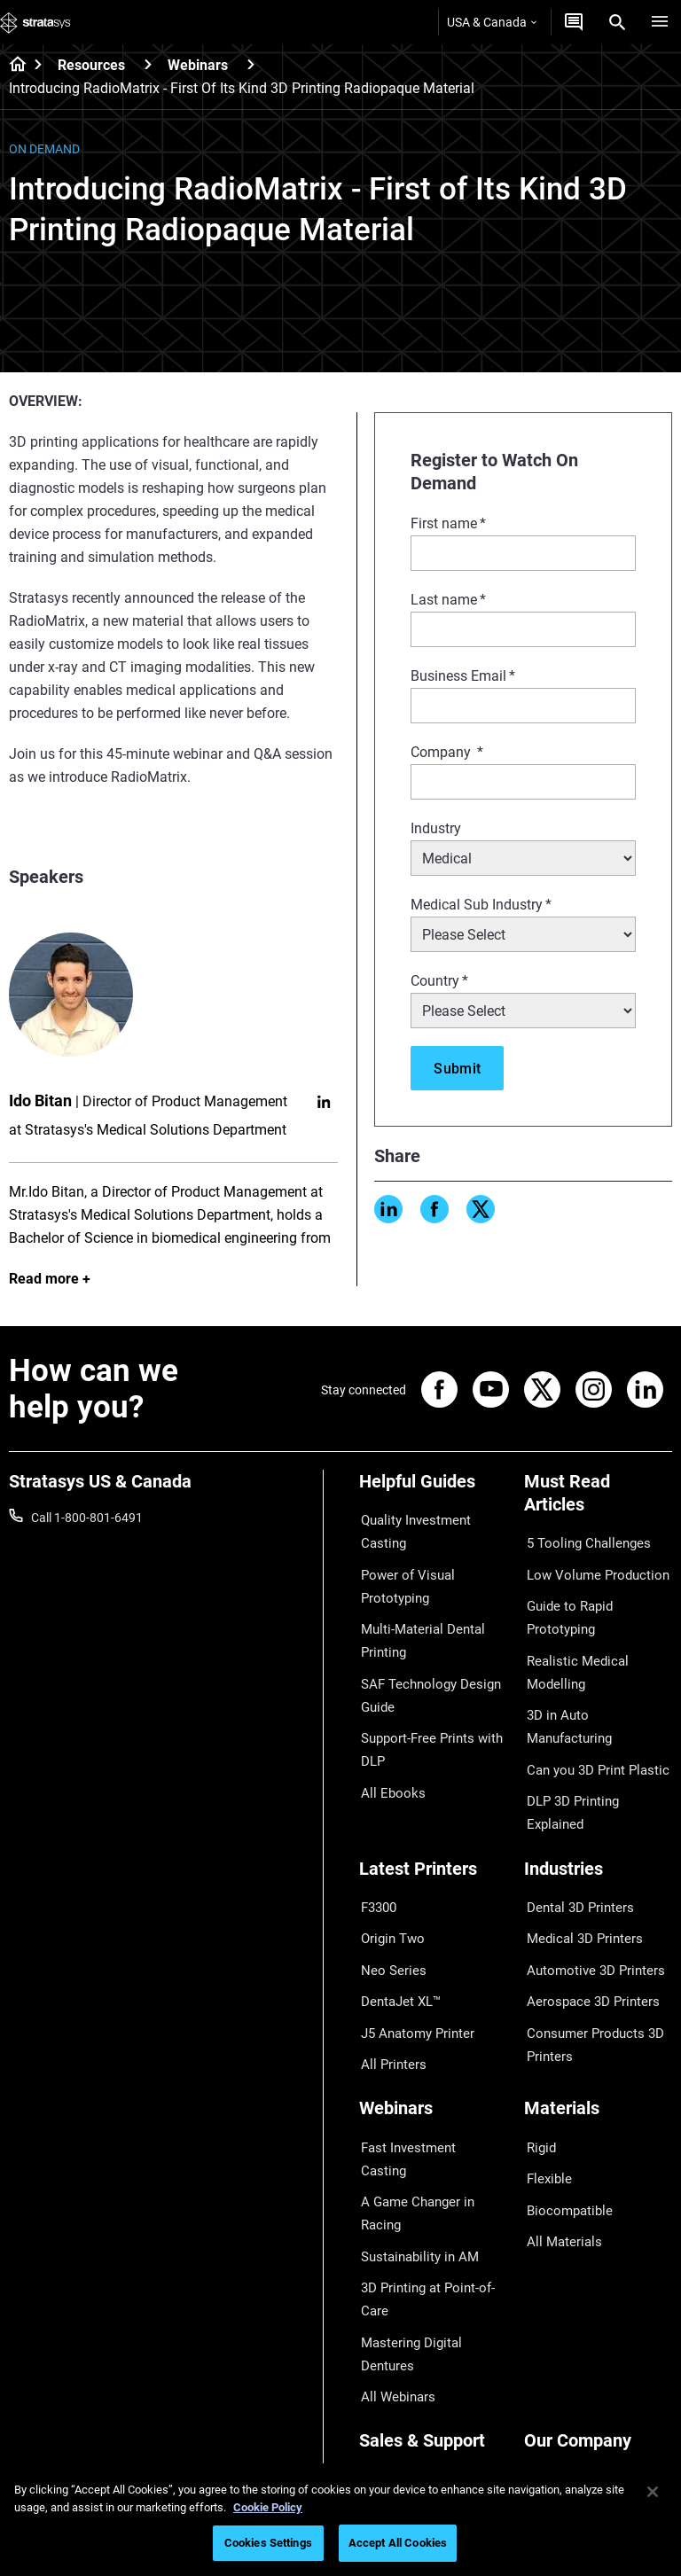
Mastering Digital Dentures (432, 2174)
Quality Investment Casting (411, 1529)
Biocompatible (563, 2099)
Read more (44, 1278)
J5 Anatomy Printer (412, 1944)
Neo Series (388, 1892)
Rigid (538, 2047)
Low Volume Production (590, 1566)
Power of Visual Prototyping (402, 1577)
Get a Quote (392, 2329)
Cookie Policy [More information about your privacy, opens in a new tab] (267, 2507)
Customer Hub (399, 2381)
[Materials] (598, 2017)
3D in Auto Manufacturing (595, 1667)
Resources (91, 65)
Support (381, 2277)
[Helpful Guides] (433, 1488)
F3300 (377, 1840)
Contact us (554, 2303)
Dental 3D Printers (573, 1840)
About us (549, 2277)
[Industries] (598, 1810)
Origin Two (389, 1866)
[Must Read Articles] (598, 1499)
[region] (340, 2519)
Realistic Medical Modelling (597, 1642)
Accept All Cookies (397, 2542)
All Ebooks (387, 1763)
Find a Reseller (398, 2303)
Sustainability (561, 2407)
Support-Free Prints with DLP (426, 1725)
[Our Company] (598, 2247)
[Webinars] (250, 64)
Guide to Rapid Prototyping (564, 1604)
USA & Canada (491, 22)
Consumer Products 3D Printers (588, 1955)
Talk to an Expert (404, 2355)
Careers (545, 2355)
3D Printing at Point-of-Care (422, 2136)
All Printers (389, 1970)
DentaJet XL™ (397, 1918)
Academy (549, 2381)
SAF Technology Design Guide (423, 1676)
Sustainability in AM (413, 2099)
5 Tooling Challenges (580, 1541)
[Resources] (148, 64)
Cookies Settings (268, 2542)
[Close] (652, 2491)
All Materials (557, 2125)
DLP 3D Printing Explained (595, 1720)
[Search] (617, 22)
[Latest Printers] (433, 1810)
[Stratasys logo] (35, 22)
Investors (549, 2433)
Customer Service (407, 2407)
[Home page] (12, 65)
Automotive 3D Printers (588, 1892)
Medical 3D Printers (577, 1866)
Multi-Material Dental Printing (416, 1627)
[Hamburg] (659, 22)
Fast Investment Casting (426, 2047)
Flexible (544, 2073)
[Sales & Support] (433, 2247)
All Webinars (393, 2200)
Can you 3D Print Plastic (590, 1694)
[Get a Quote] (574, 22)
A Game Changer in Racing (432, 2073)
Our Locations (563, 2329)
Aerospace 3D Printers (585, 1918)
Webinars (198, 65)
